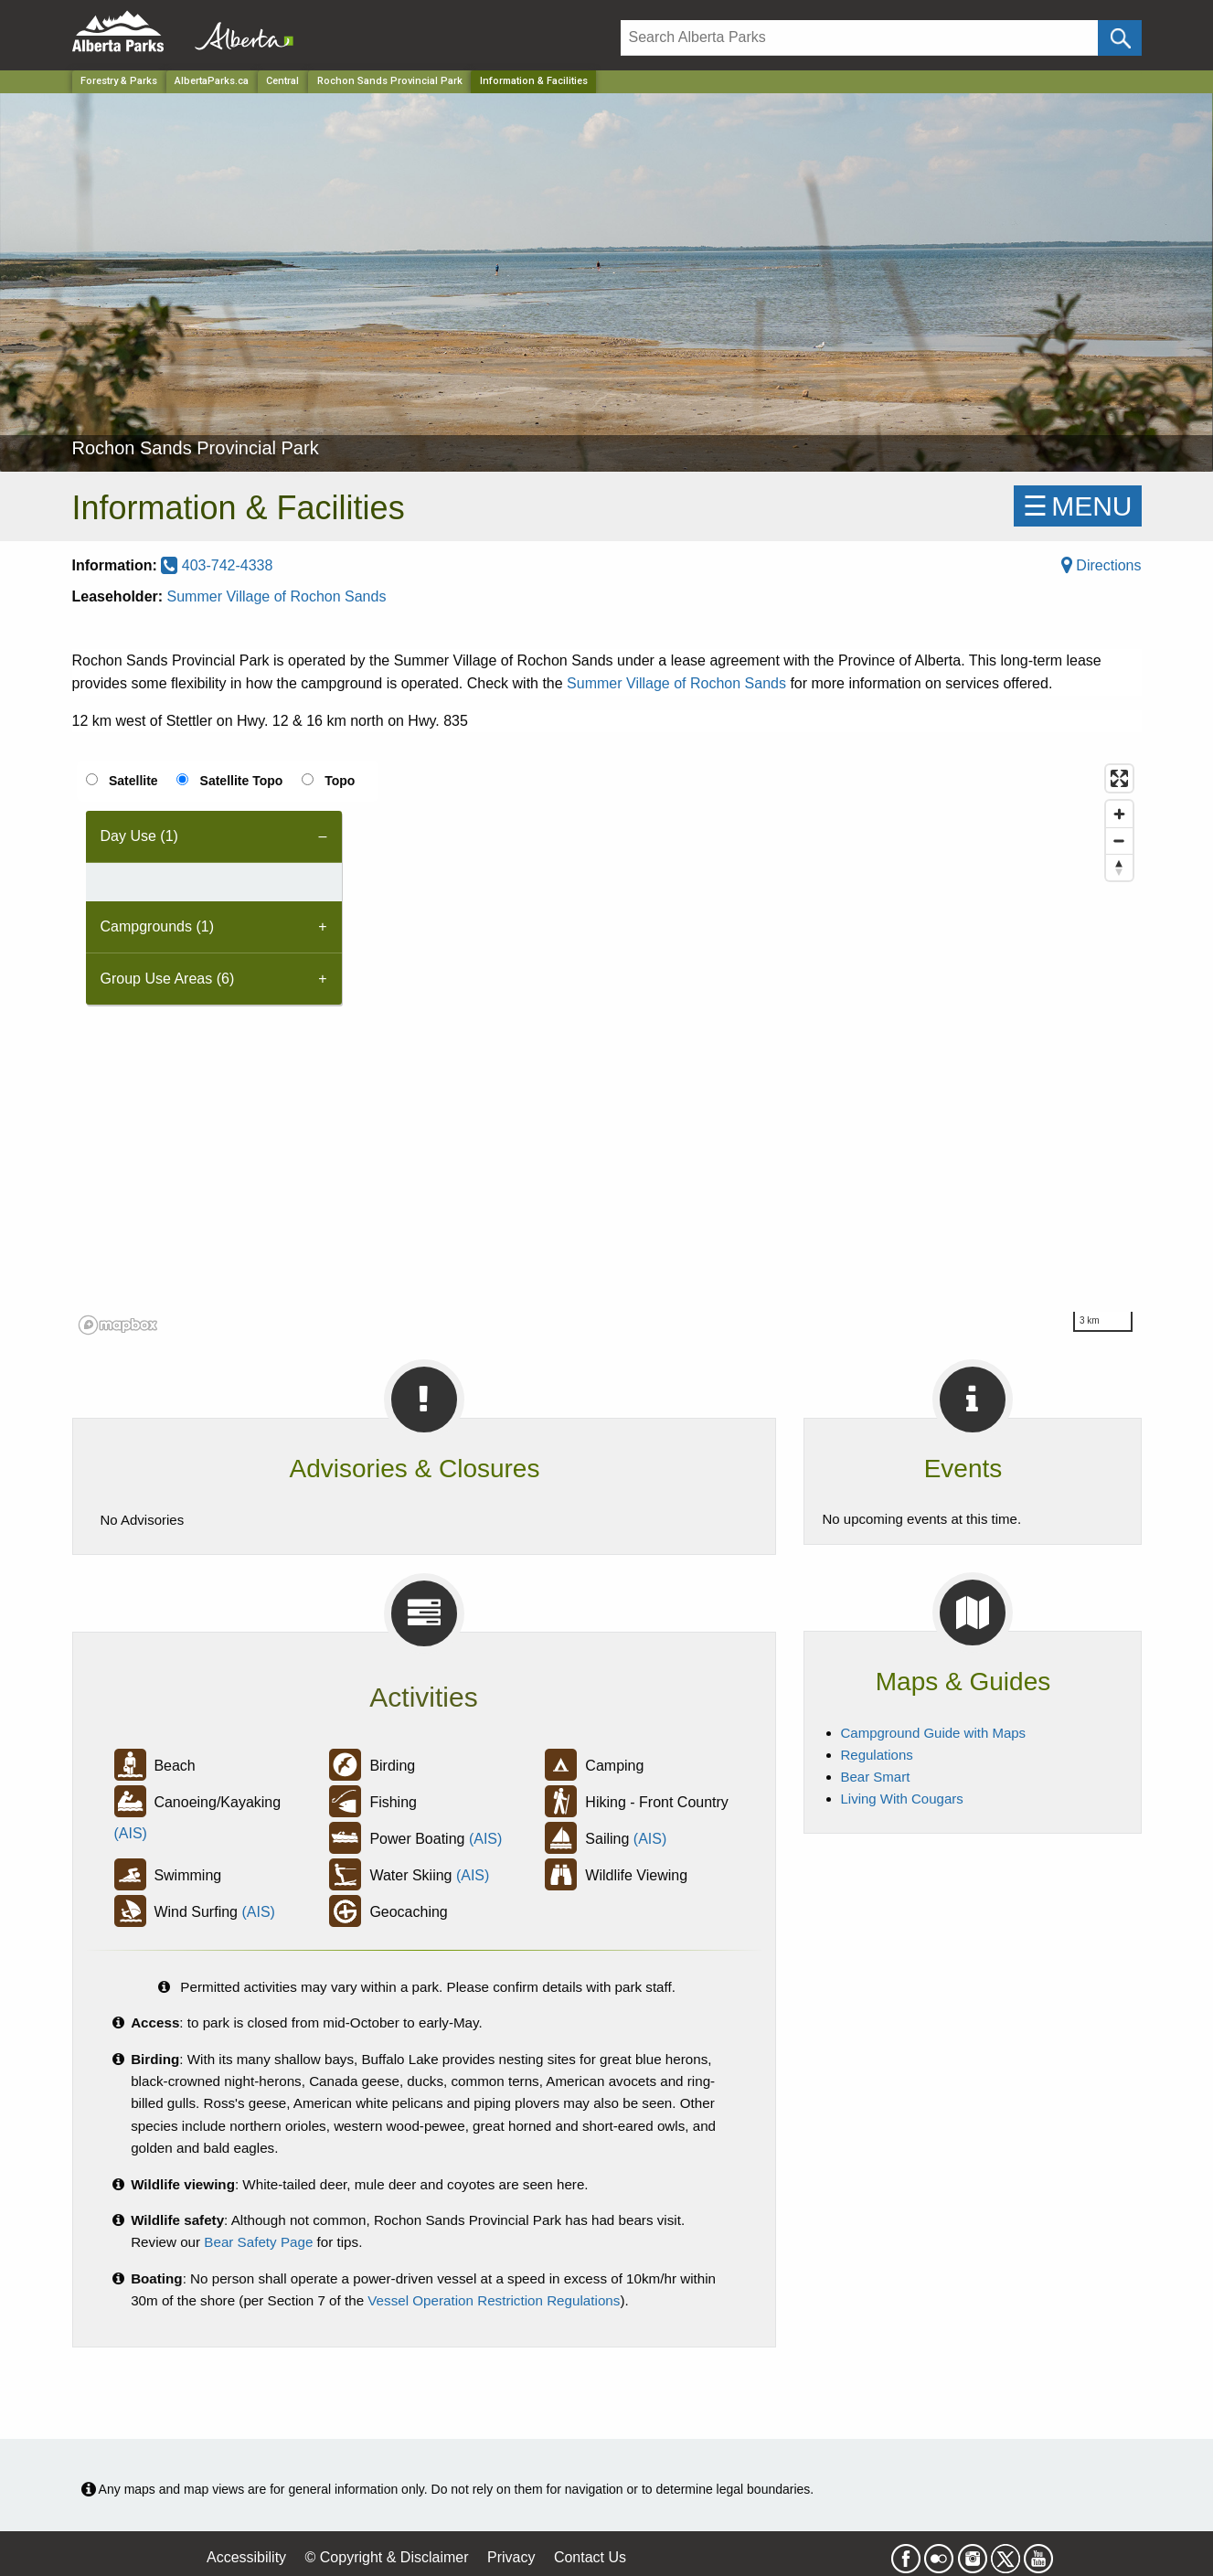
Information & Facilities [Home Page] (534, 81)
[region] (607, 1048)
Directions (1101, 565)
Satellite (133, 780)
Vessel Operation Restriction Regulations (493, 2300)
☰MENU (1077, 506)
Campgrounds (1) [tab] (158, 926)
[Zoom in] (1119, 814)
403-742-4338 (216, 565)
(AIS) (130, 1833)
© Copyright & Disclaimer (387, 2557)
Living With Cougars (902, 1798)
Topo (340, 780)
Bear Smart (875, 1776)
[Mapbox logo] (118, 1325)
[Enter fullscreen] (1119, 778)
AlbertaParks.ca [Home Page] (212, 81)
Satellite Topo (241, 780)
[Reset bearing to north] (1119, 867)
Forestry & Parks (118, 81)
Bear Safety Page (258, 2242)
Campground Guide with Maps (934, 1732)
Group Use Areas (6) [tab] (168, 978)
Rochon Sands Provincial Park (390, 81)
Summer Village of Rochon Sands (277, 596)
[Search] (860, 38)
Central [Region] (282, 81)
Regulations (877, 1754)
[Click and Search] (1119, 38)
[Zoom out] (1119, 840)
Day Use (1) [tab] (139, 836)
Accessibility (246, 2557)
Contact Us (590, 2557)
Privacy (511, 2557)
